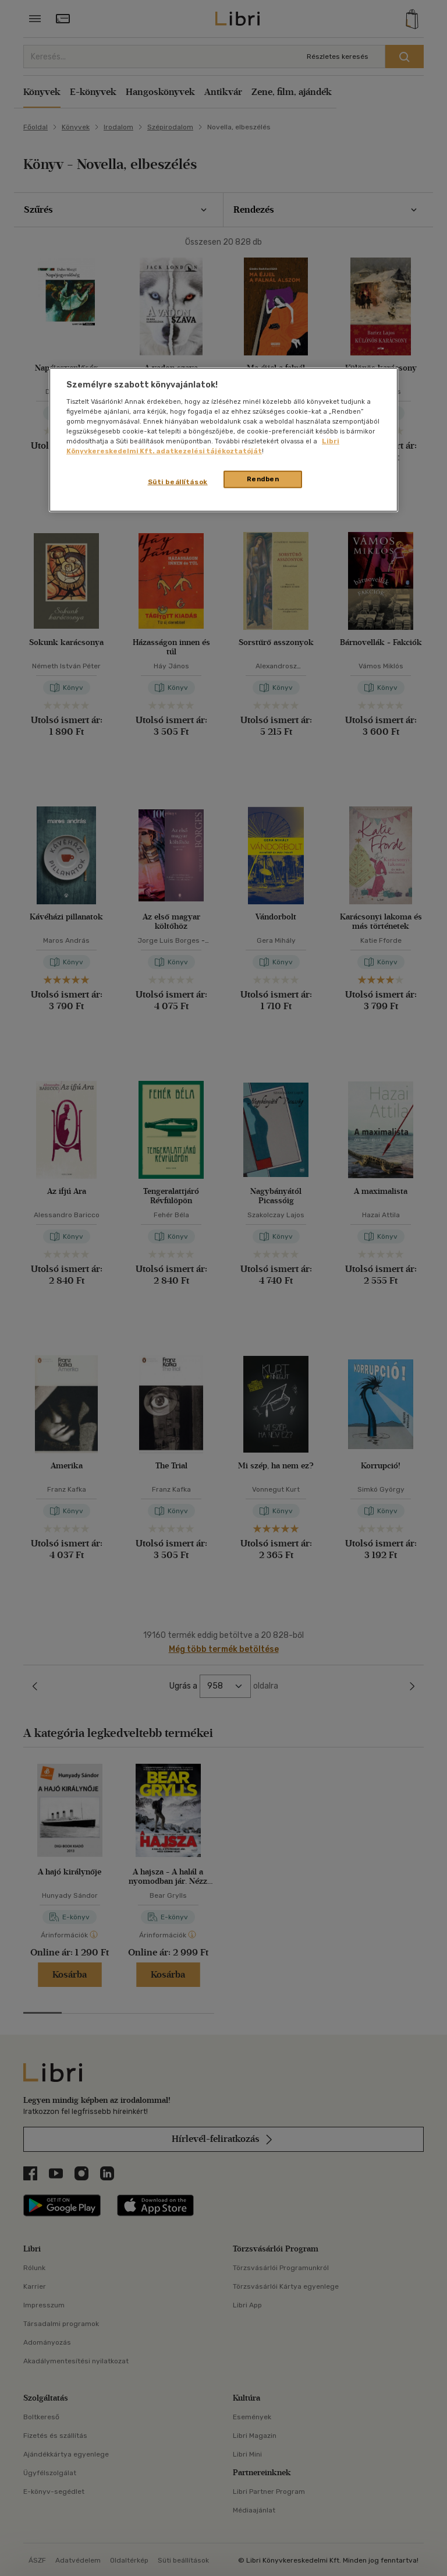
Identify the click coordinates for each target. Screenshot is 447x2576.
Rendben (263, 479)
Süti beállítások (178, 482)
